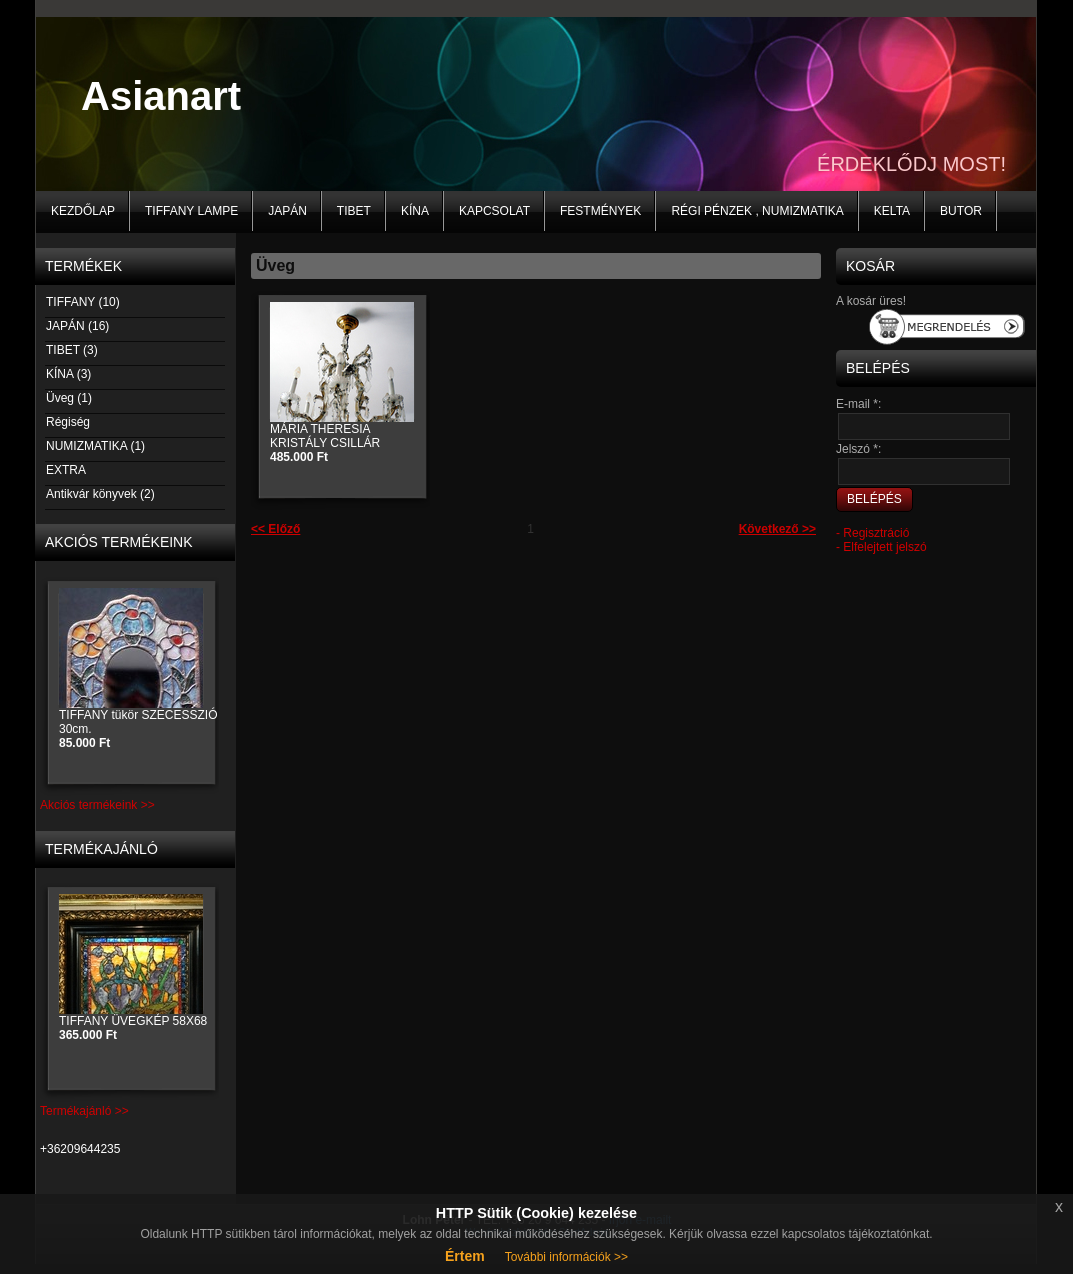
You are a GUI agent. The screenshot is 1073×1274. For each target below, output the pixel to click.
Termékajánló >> (84, 1111)
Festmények (600, 211)
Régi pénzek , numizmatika (757, 211)
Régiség (67, 422)
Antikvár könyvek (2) (100, 494)
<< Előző (275, 529)
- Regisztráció (872, 533)
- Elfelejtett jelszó (881, 547)
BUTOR (961, 211)
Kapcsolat (494, 211)
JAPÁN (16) (77, 326)
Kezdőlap (83, 211)
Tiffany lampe (191, 211)
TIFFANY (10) (82, 302)
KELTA (892, 211)
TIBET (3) (71, 350)
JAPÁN (287, 211)
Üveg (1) (68, 398)
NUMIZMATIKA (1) (95, 446)
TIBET (354, 211)
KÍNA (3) (68, 374)
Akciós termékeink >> (97, 805)
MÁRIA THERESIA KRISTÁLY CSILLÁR (325, 443)
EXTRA (65, 470)
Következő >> (777, 529)
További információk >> (566, 1257)
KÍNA (415, 211)
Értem (465, 1256)
